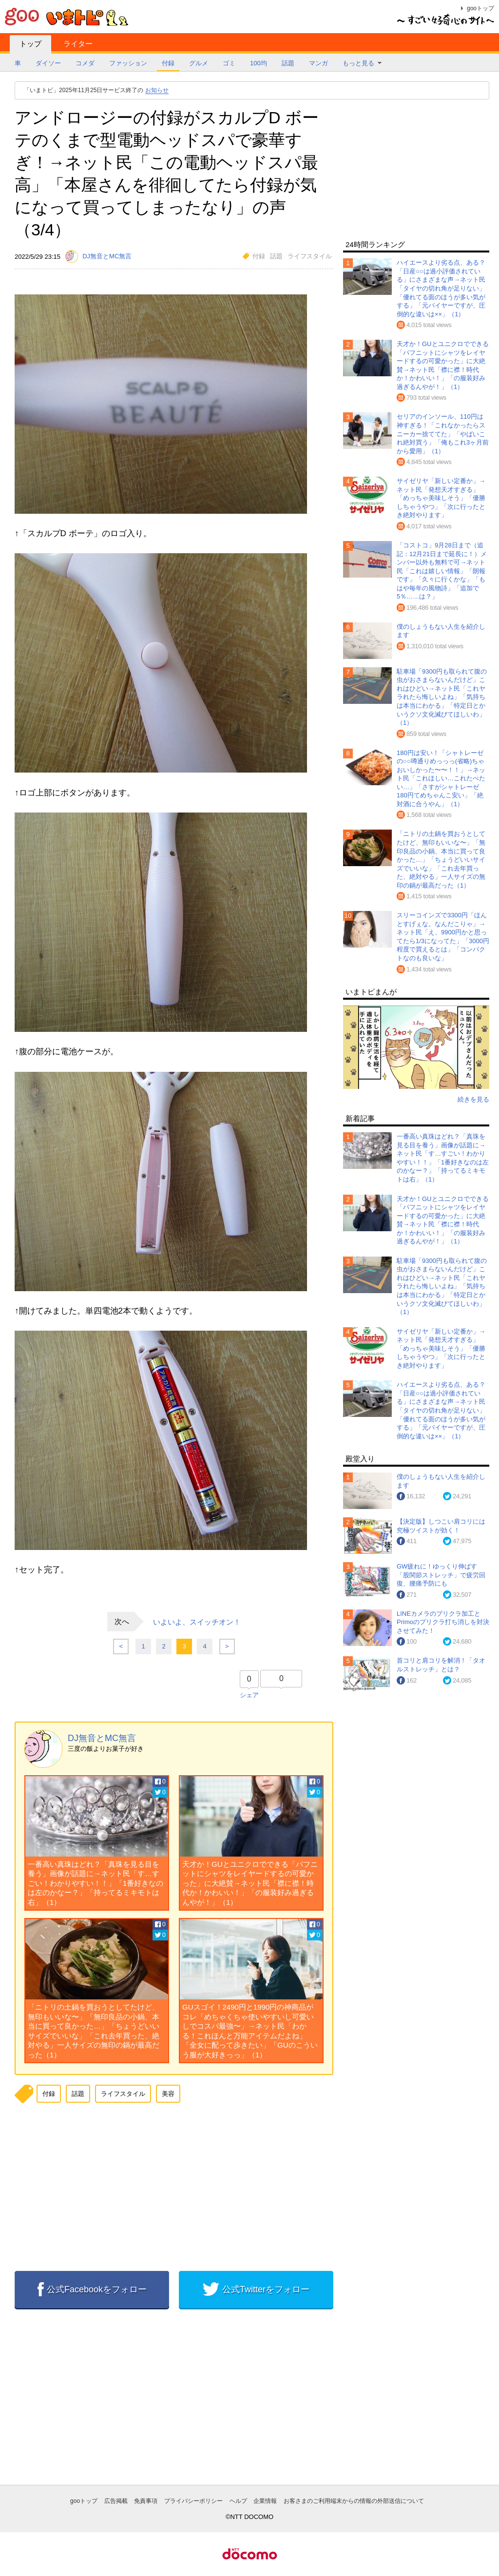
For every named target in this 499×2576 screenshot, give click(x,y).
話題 (288, 63)
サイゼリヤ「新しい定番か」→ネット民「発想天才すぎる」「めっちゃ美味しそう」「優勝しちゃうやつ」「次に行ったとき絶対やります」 (441, 498)
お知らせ (157, 90)
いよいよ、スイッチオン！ (197, 1621)
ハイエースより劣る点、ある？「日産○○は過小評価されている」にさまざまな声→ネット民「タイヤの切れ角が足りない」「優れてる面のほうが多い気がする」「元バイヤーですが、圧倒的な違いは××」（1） (441, 288)
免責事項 (145, 2501)
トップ (30, 43)
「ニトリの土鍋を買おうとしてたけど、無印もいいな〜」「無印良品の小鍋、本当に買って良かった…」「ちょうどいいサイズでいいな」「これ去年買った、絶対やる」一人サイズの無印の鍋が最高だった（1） (441, 859)
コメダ (85, 63)
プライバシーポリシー (193, 2501)
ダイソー (48, 63)
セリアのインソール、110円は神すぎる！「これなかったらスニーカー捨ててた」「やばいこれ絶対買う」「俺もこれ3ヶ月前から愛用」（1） (443, 433)
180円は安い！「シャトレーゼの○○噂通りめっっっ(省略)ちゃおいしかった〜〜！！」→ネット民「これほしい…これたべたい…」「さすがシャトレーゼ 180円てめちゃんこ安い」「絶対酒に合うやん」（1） (441, 778)
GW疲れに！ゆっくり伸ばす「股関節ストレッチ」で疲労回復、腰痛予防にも (441, 1575)
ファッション (128, 63)
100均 (258, 63)
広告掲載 (116, 2501)
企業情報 (265, 2501)
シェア (249, 1695)
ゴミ (229, 63)
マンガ (318, 63)
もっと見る (358, 63)
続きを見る (473, 1099)
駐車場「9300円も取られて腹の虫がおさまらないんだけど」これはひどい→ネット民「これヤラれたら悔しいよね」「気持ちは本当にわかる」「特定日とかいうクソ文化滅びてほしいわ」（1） (442, 697)
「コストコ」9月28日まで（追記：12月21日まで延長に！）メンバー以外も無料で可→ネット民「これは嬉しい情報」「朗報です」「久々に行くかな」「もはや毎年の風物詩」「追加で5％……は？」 (442, 571)
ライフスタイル (310, 256)
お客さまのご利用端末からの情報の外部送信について (354, 2501)
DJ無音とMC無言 (102, 1738)
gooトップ (480, 8)
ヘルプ (238, 2501)
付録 (168, 63)
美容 (168, 2093)
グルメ (198, 63)
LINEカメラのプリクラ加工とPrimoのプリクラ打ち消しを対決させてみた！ (443, 1622)
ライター (78, 43)
